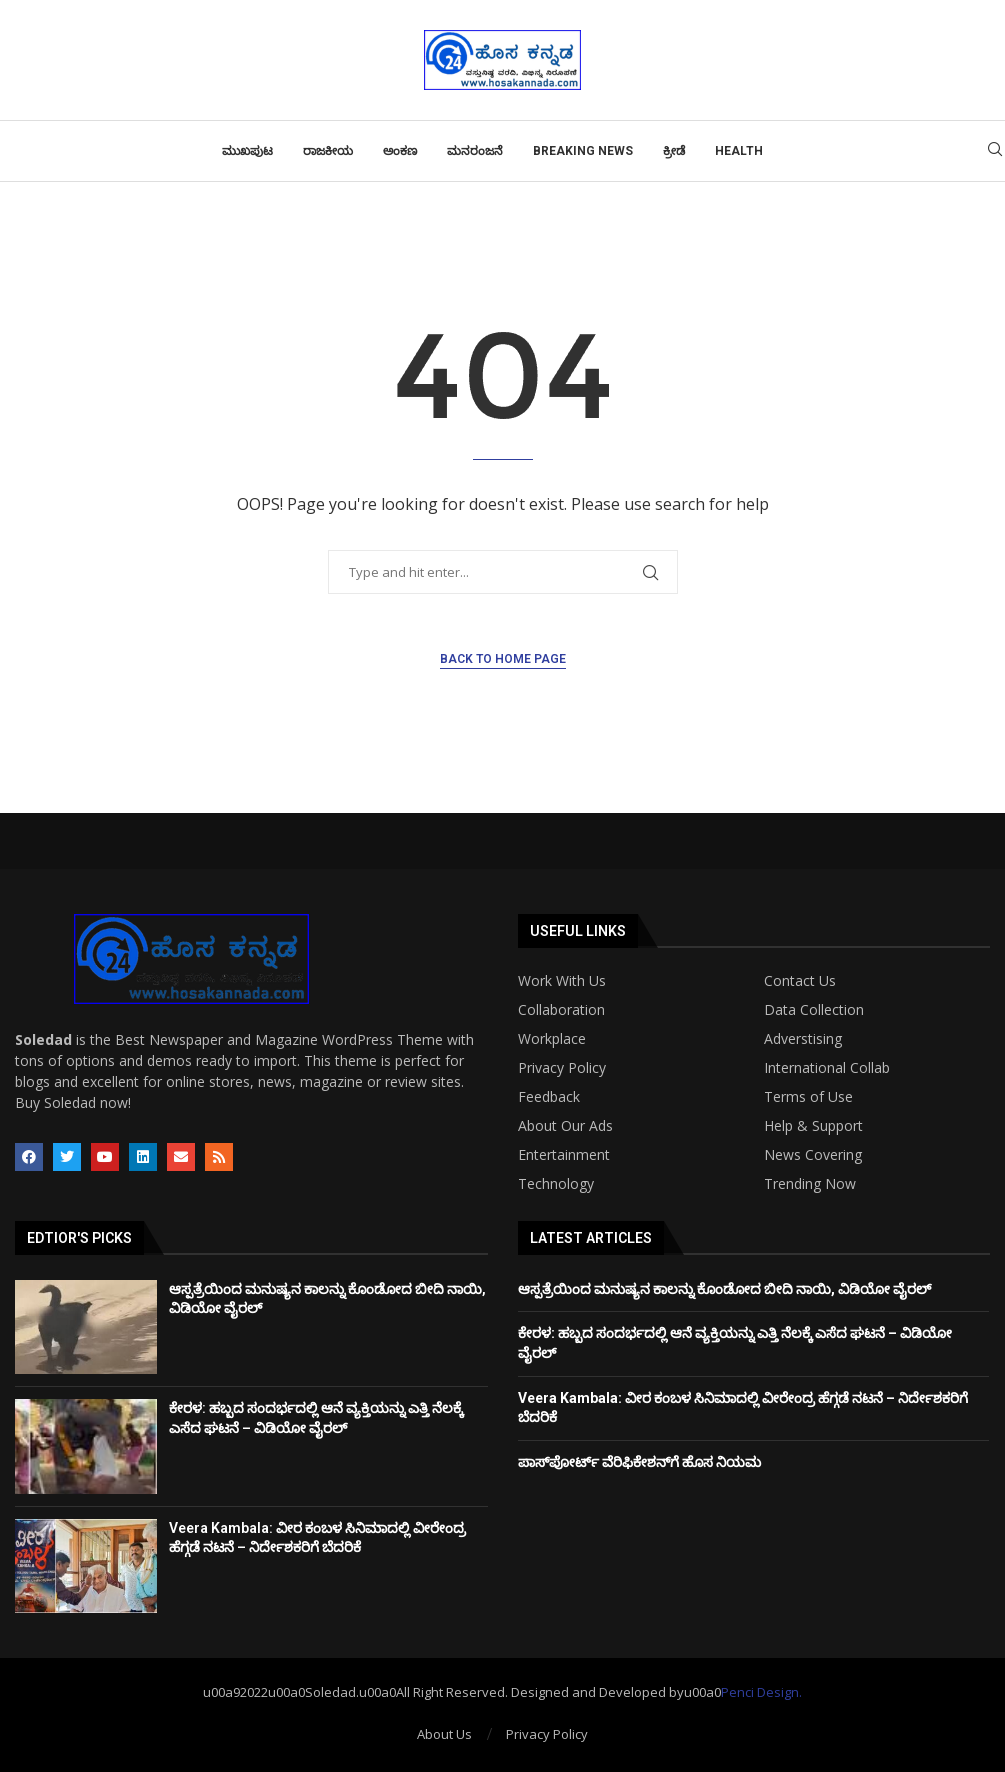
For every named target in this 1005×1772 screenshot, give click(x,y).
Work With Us (562, 981)
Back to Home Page (503, 659)
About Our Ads (565, 1126)
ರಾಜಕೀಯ (328, 151)
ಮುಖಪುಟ (247, 151)
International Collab (827, 1068)
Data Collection (814, 1010)
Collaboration (561, 1010)
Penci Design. (761, 1692)
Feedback (549, 1097)
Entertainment (564, 1155)
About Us (444, 1734)
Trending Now (810, 1184)
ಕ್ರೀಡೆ (674, 151)
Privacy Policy (562, 1068)
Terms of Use (808, 1097)
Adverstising (803, 1039)
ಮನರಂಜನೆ (475, 151)
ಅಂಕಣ (400, 151)
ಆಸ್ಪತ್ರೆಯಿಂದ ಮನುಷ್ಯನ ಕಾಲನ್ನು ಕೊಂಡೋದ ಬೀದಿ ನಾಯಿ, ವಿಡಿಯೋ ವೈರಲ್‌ (724, 1289)
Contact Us (800, 981)
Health (739, 151)
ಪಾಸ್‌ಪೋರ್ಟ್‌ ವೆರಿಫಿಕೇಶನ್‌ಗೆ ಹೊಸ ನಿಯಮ (639, 1462)
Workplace (552, 1039)
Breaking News (583, 151)
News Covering (813, 1155)
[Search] (995, 151)
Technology (556, 1184)
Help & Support (813, 1126)
